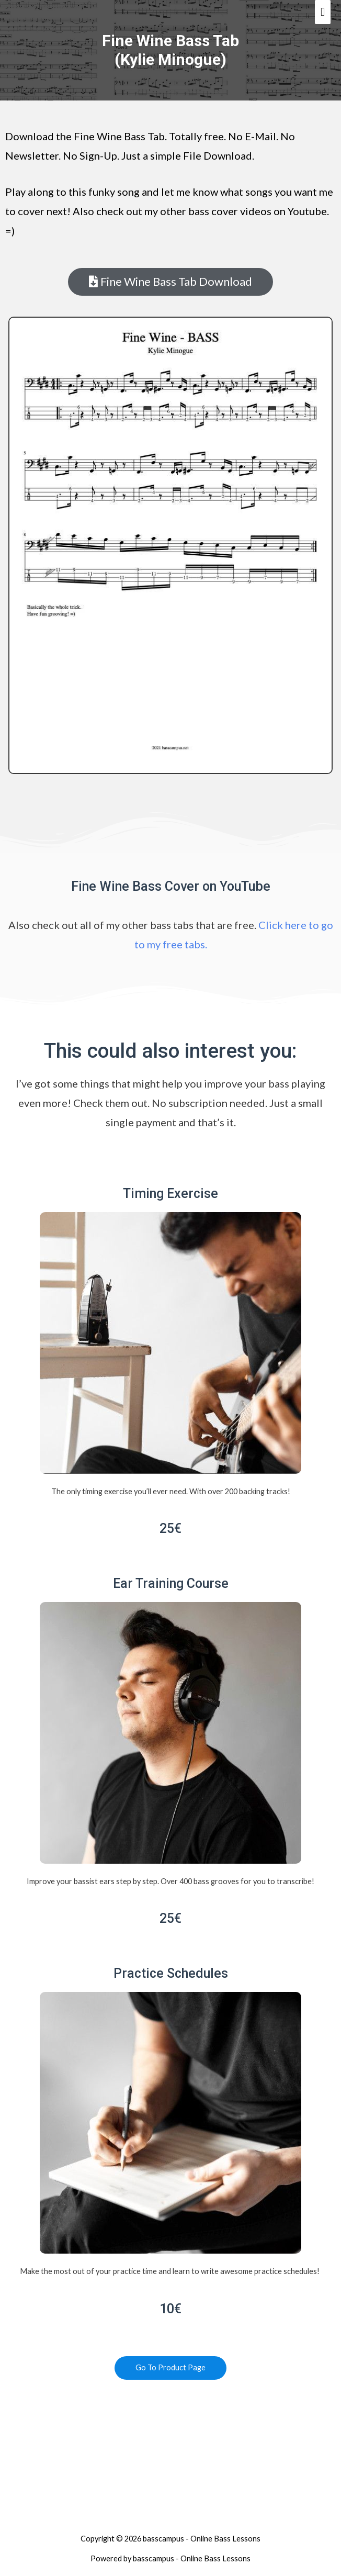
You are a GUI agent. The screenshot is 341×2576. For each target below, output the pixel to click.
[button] (170, 282)
